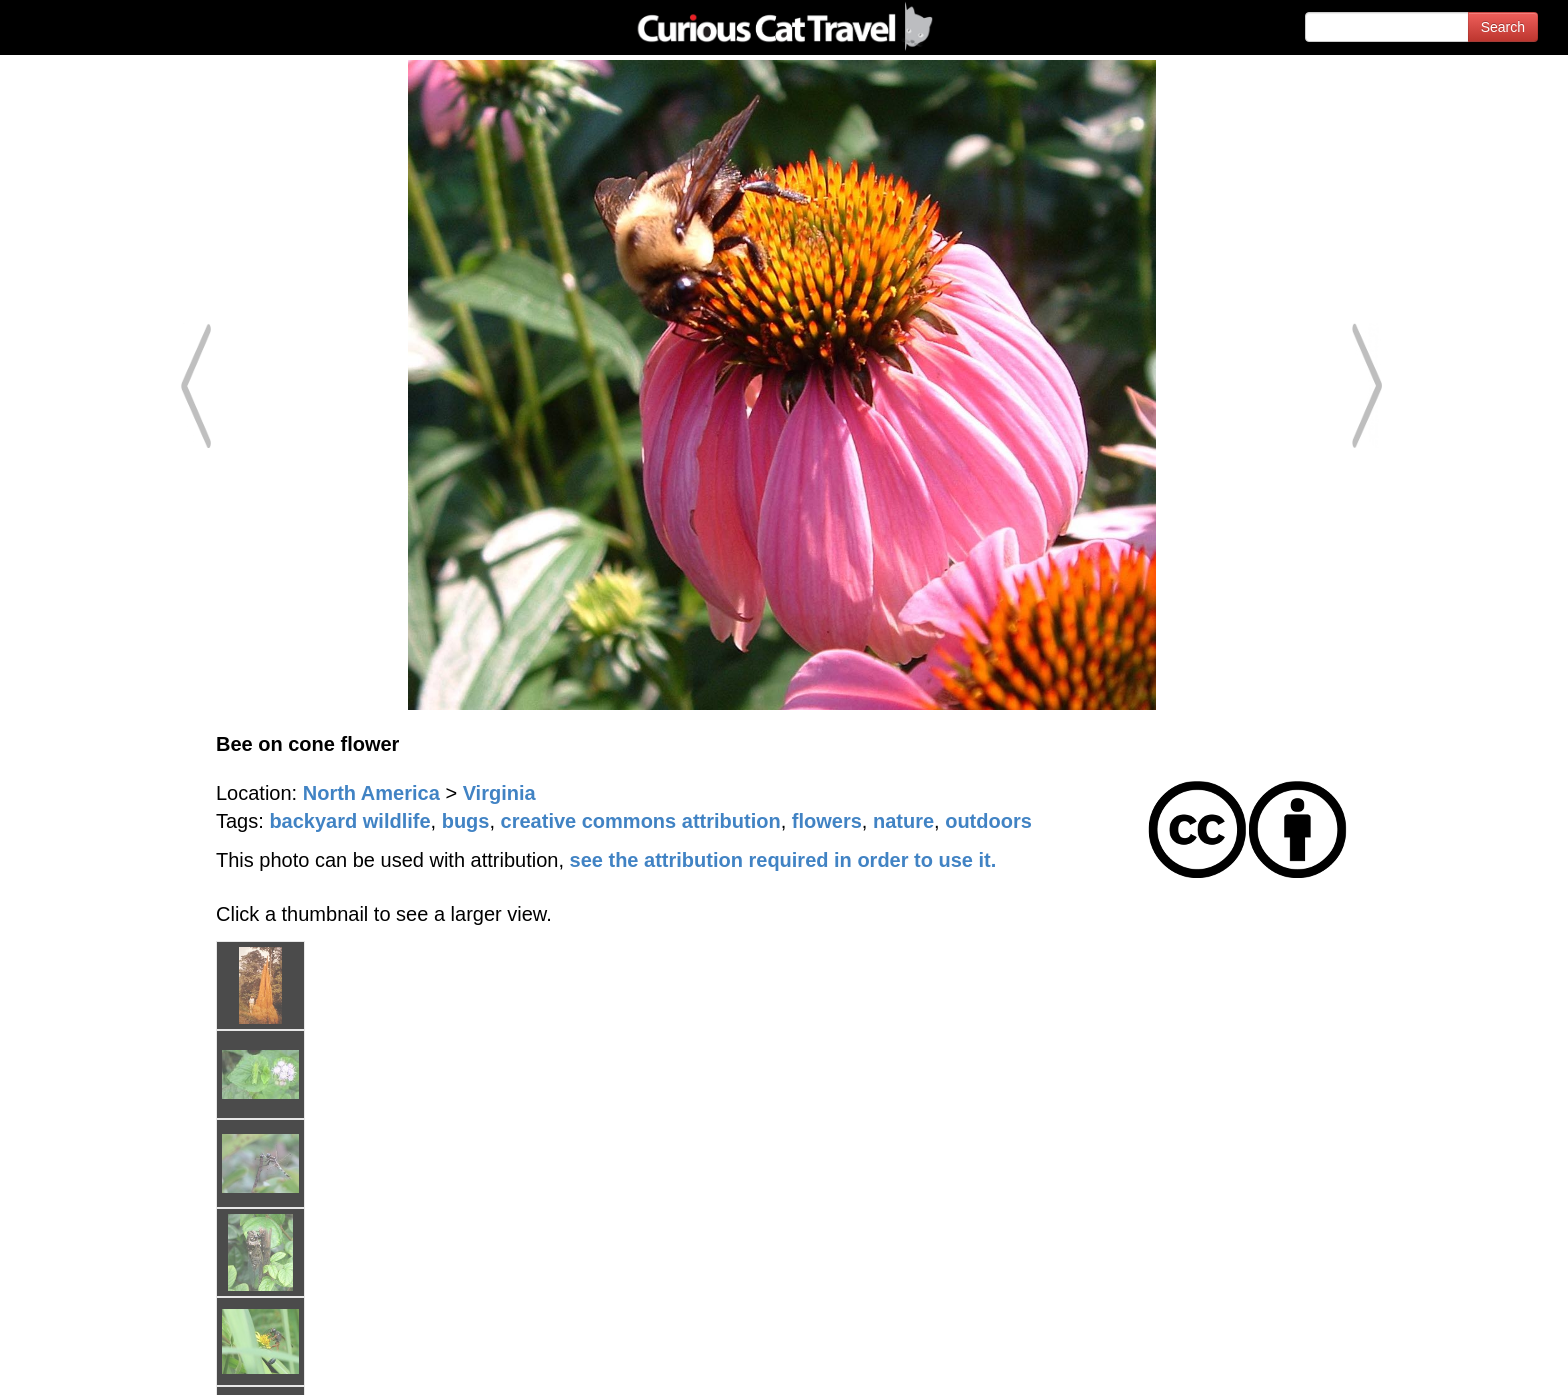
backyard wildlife (349, 821)
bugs (466, 821)
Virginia (499, 793)
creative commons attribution (641, 821)
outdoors (988, 821)
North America (371, 793)
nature (903, 821)
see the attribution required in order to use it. (783, 860)
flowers (827, 821)
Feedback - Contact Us (1470, 1362)
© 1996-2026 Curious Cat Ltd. (121, 1362)
